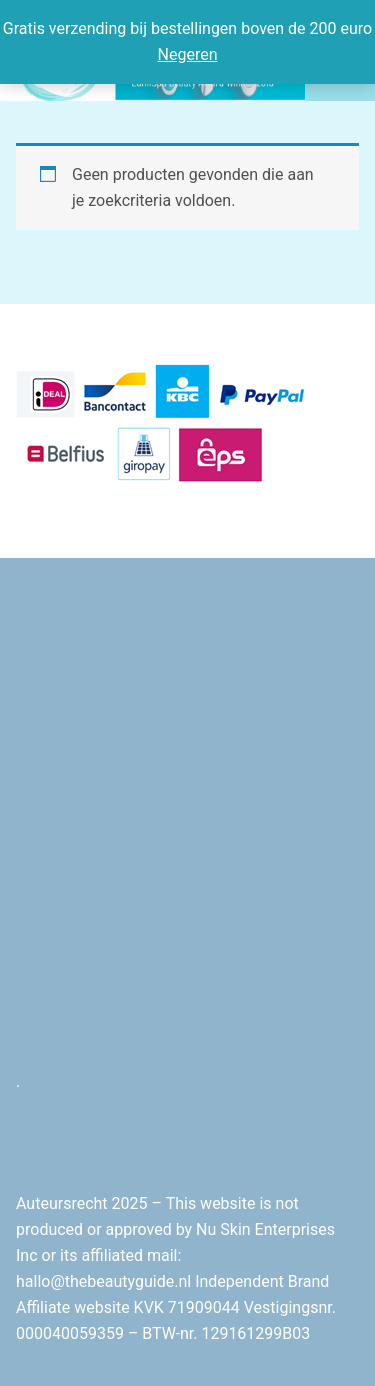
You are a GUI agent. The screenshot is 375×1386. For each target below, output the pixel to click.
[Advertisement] (187, 849)
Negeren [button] (188, 54)
